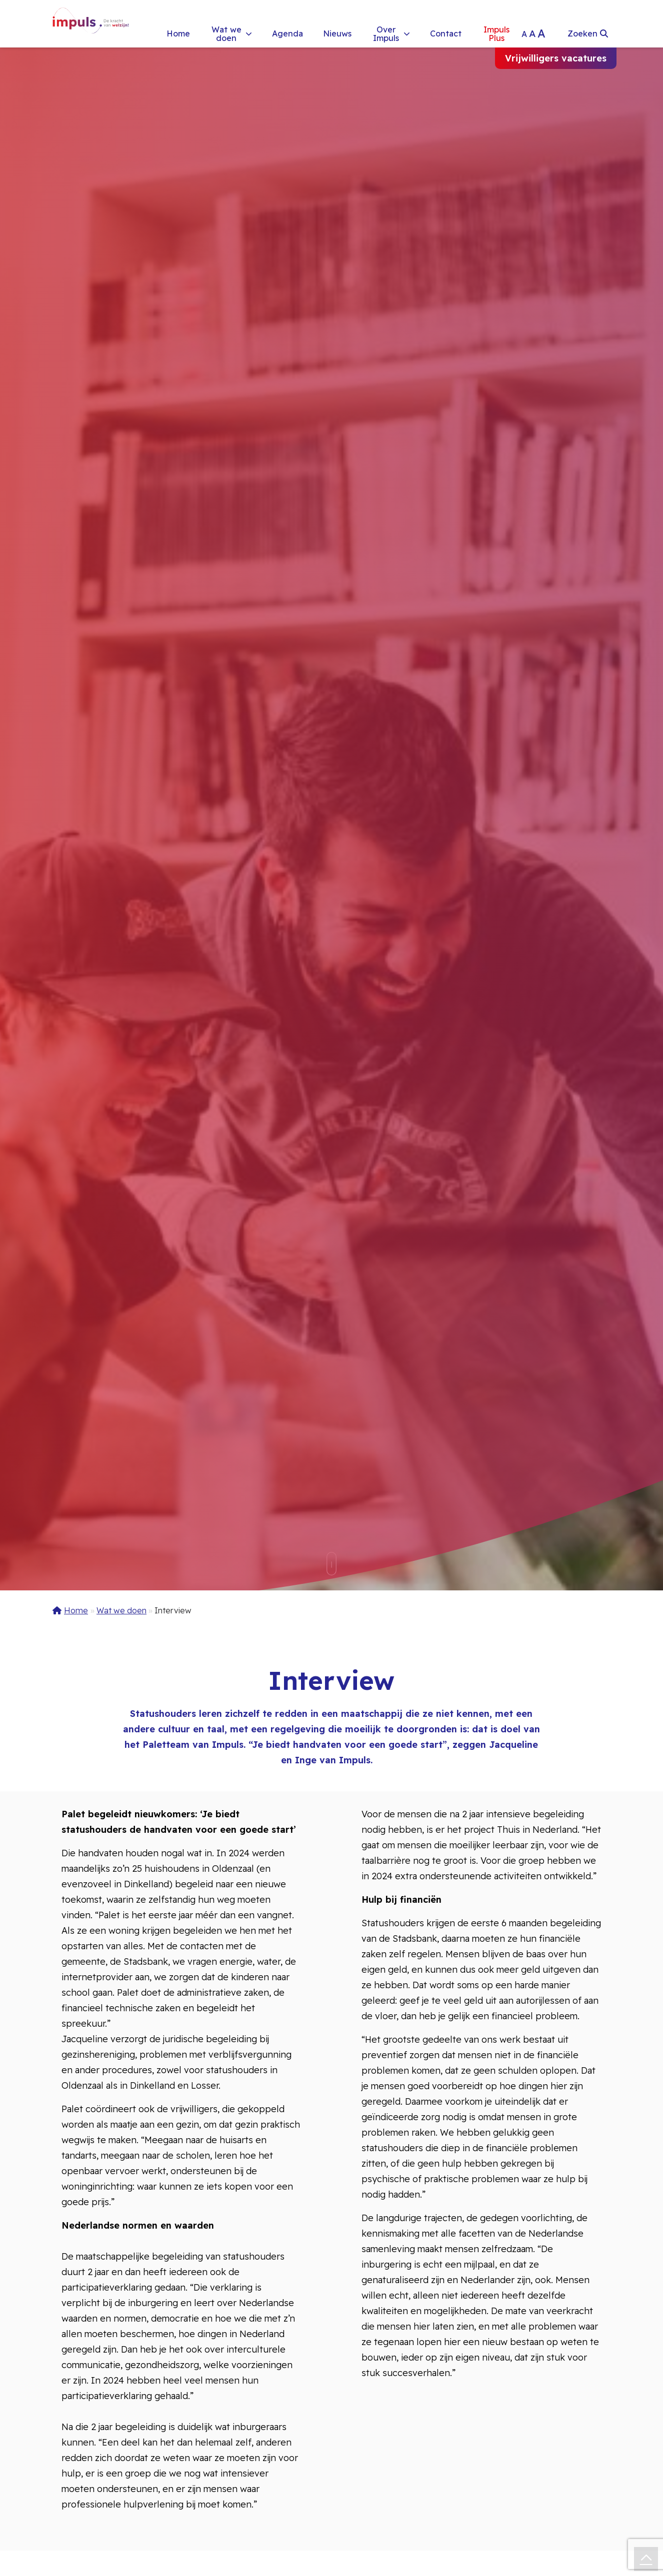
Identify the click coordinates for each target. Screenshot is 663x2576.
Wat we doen (227, 33)
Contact (446, 33)
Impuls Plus (497, 33)
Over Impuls (386, 33)
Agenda (287, 33)
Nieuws (337, 33)
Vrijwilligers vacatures (555, 58)
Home (178, 33)
